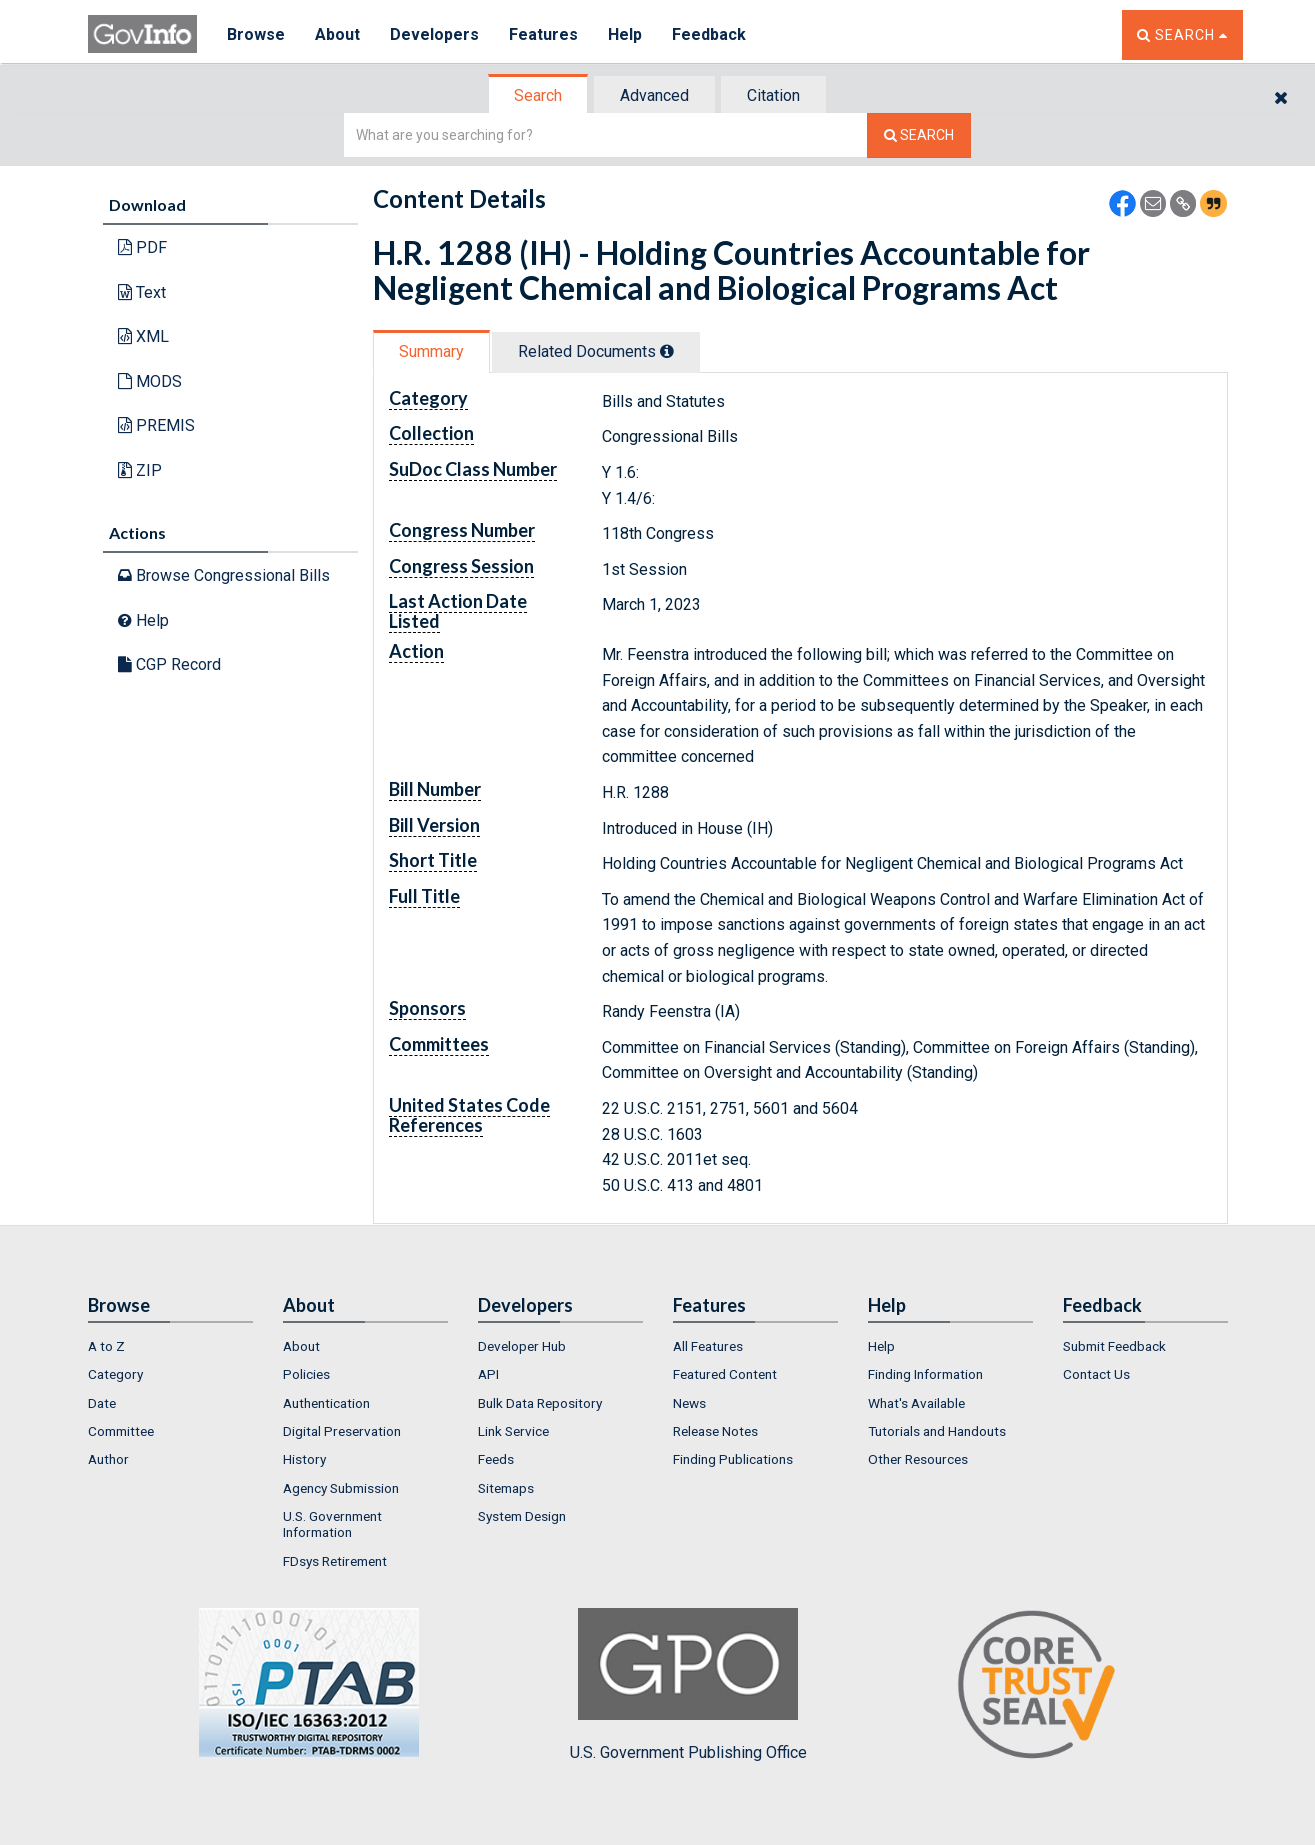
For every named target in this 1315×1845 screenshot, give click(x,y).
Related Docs (596, 351)
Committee (121, 1431)
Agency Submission (341, 1488)
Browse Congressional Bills (224, 575)
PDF (142, 247)
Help (625, 34)
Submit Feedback (1114, 1346)
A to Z (106, 1346)
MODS (150, 381)
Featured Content (725, 1374)
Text (142, 292)
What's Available (916, 1403)
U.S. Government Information (332, 1524)
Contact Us (1096, 1374)
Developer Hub (522, 1346)
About (337, 34)
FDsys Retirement (335, 1561)
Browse (256, 34)
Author (108, 1459)
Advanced (654, 95)
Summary (431, 351)
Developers (434, 34)
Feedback (709, 34)
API (488, 1374)
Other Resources (918, 1459)
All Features (708, 1346)
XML (143, 336)
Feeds (496, 1459)
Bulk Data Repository (540, 1403)
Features (543, 34)
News (689, 1403)
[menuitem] (170, 1346)
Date (102, 1403)
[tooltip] (667, 351)
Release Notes (715, 1431)
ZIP (140, 470)
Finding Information (925, 1374)
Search (538, 95)
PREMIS (156, 425)
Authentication (326, 1403)
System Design (522, 1516)
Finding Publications (733, 1459)
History (304, 1459)
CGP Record (169, 664)
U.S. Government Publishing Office (688, 1685)
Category (115, 1374)
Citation (773, 95)
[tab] (539, 95)
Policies (306, 1374)
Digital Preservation (342, 1431)
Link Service (513, 1431)
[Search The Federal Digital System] (919, 135)
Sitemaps (506, 1488)
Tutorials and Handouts (937, 1431)
